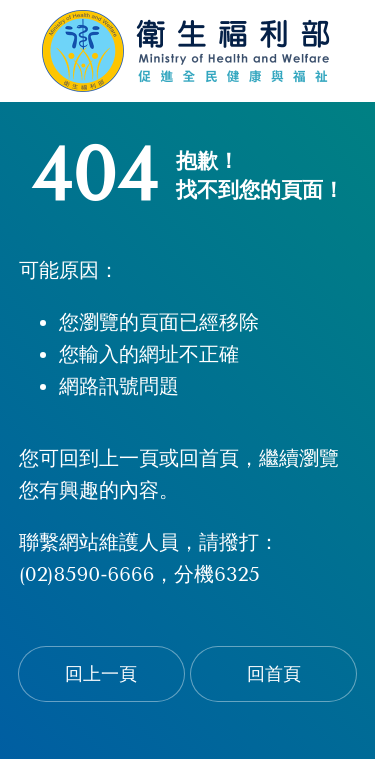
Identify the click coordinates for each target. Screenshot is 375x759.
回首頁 (274, 674)
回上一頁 (101, 674)
